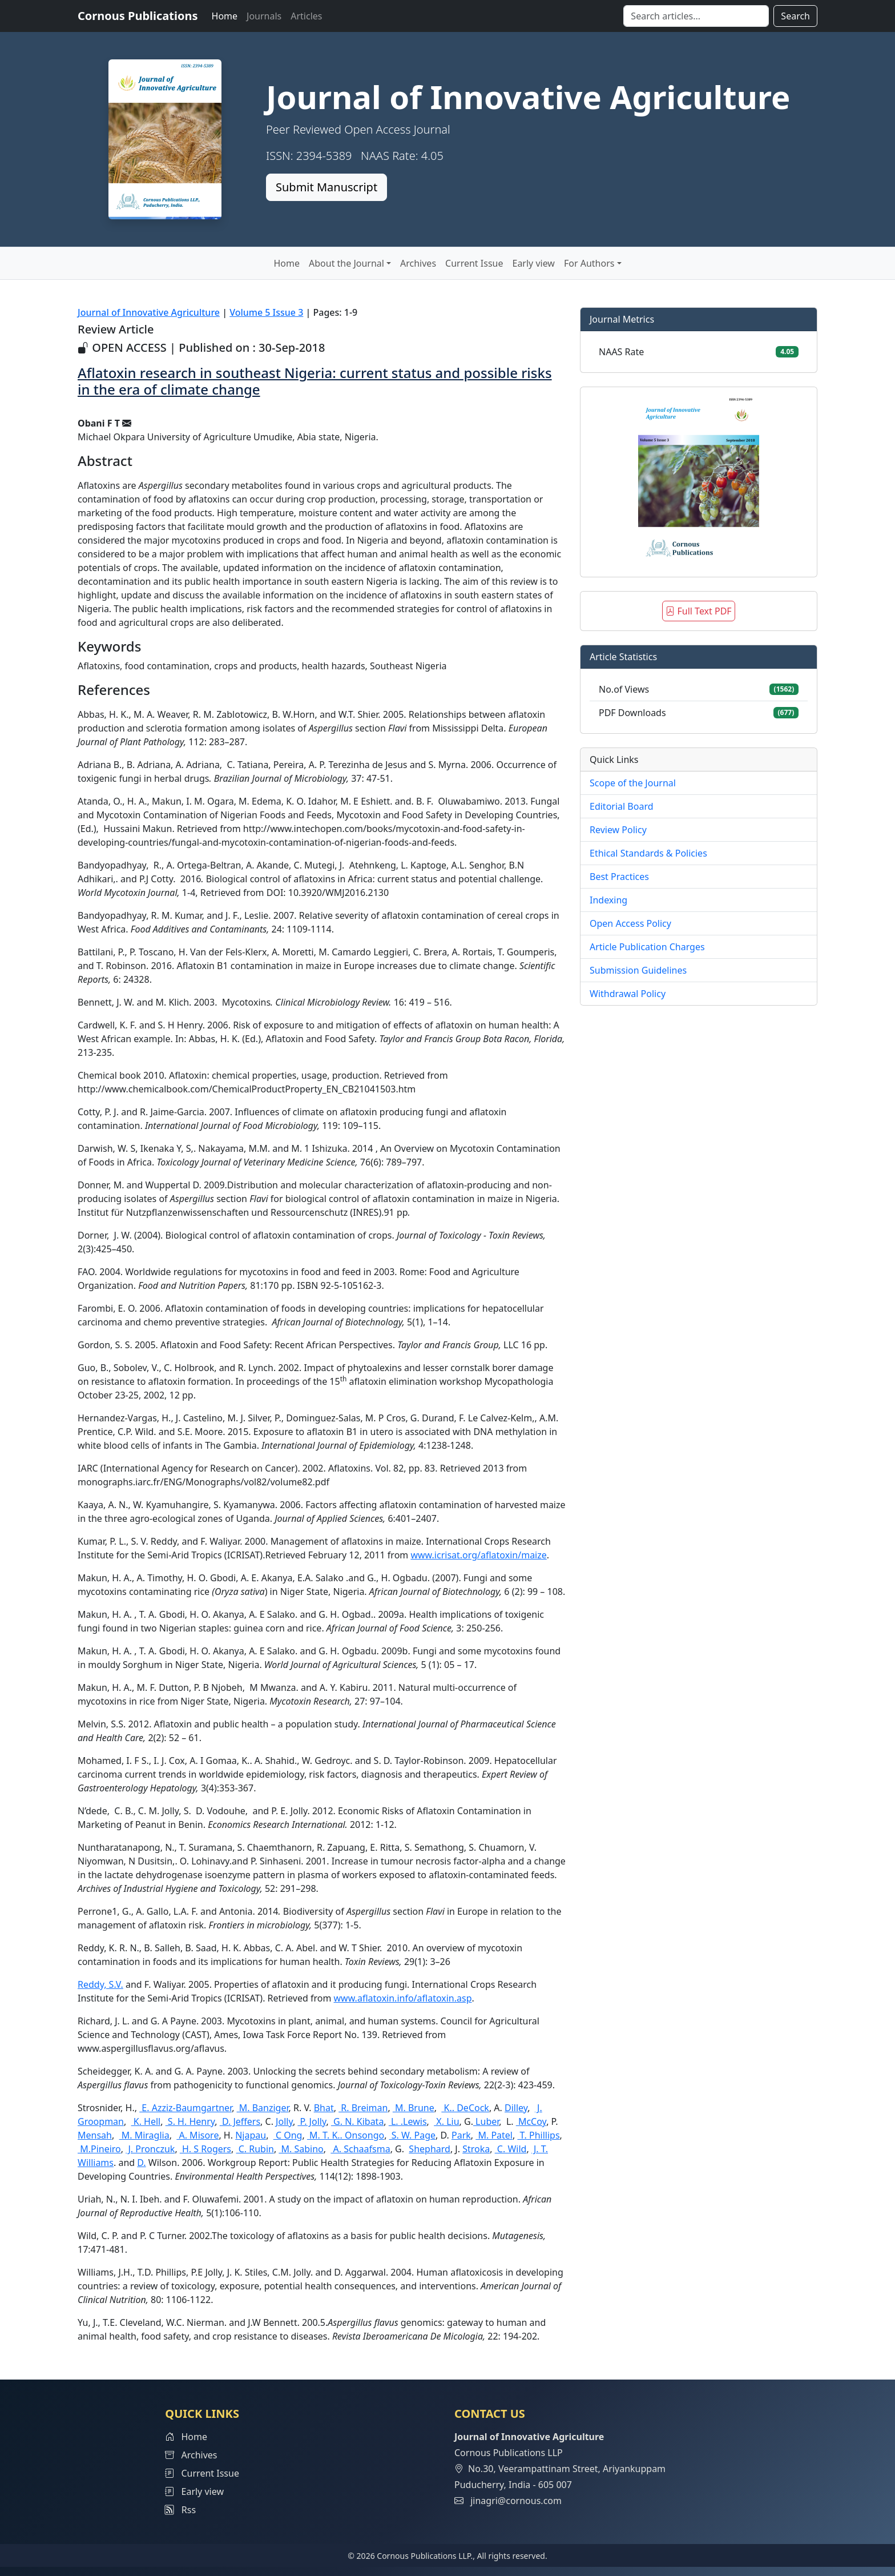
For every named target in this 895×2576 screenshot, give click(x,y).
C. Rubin (254, 2149)
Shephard (429, 2149)
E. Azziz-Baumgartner (185, 2107)
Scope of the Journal (633, 783)
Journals (264, 16)
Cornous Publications (138, 15)
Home (225, 16)
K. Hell (146, 2121)
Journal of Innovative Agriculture (149, 312)
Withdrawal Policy (628, 993)
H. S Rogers (205, 2149)
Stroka (476, 2149)
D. (141, 2162)
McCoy (531, 2121)
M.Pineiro (99, 2149)
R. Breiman (363, 2107)
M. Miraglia (144, 2135)
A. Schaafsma (360, 2149)
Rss (180, 2509)
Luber (486, 2121)
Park (461, 2135)
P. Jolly (311, 2121)
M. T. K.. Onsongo (345, 2135)
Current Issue (474, 263)
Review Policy (618, 829)
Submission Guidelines (638, 970)
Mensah (95, 2135)
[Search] (696, 16)
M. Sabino (301, 2149)
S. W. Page (412, 2135)
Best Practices (619, 876)
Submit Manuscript (326, 187)
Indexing (608, 900)
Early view (533, 263)
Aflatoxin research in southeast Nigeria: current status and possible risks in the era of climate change (315, 381)
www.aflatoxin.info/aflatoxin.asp (403, 1998)
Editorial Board (622, 806)
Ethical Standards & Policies (648, 853)
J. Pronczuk (150, 2149)
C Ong (288, 2135)
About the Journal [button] (346, 263)
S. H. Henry (190, 2121)
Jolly (284, 2121)
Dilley (516, 2107)
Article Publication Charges (647, 947)
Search (795, 16)
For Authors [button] (589, 263)
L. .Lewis (408, 2121)
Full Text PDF (698, 611)
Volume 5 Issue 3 (266, 312)
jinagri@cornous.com (516, 2500)
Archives (418, 263)
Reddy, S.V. (100, 1984)
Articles (306, 16)
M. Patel (494, 2135)
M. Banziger (263, 2107)
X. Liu (446, 2121)
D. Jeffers (240, 2121)
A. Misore (197, 2135)
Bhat (324, 2107)
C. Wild (511, 2149)
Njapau (250, 2135)
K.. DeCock (465, 2107)
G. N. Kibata (357, 2121)
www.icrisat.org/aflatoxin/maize (478, 1555)
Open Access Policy (630, 923)
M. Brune (413, 2107)
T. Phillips (538, 2135)
